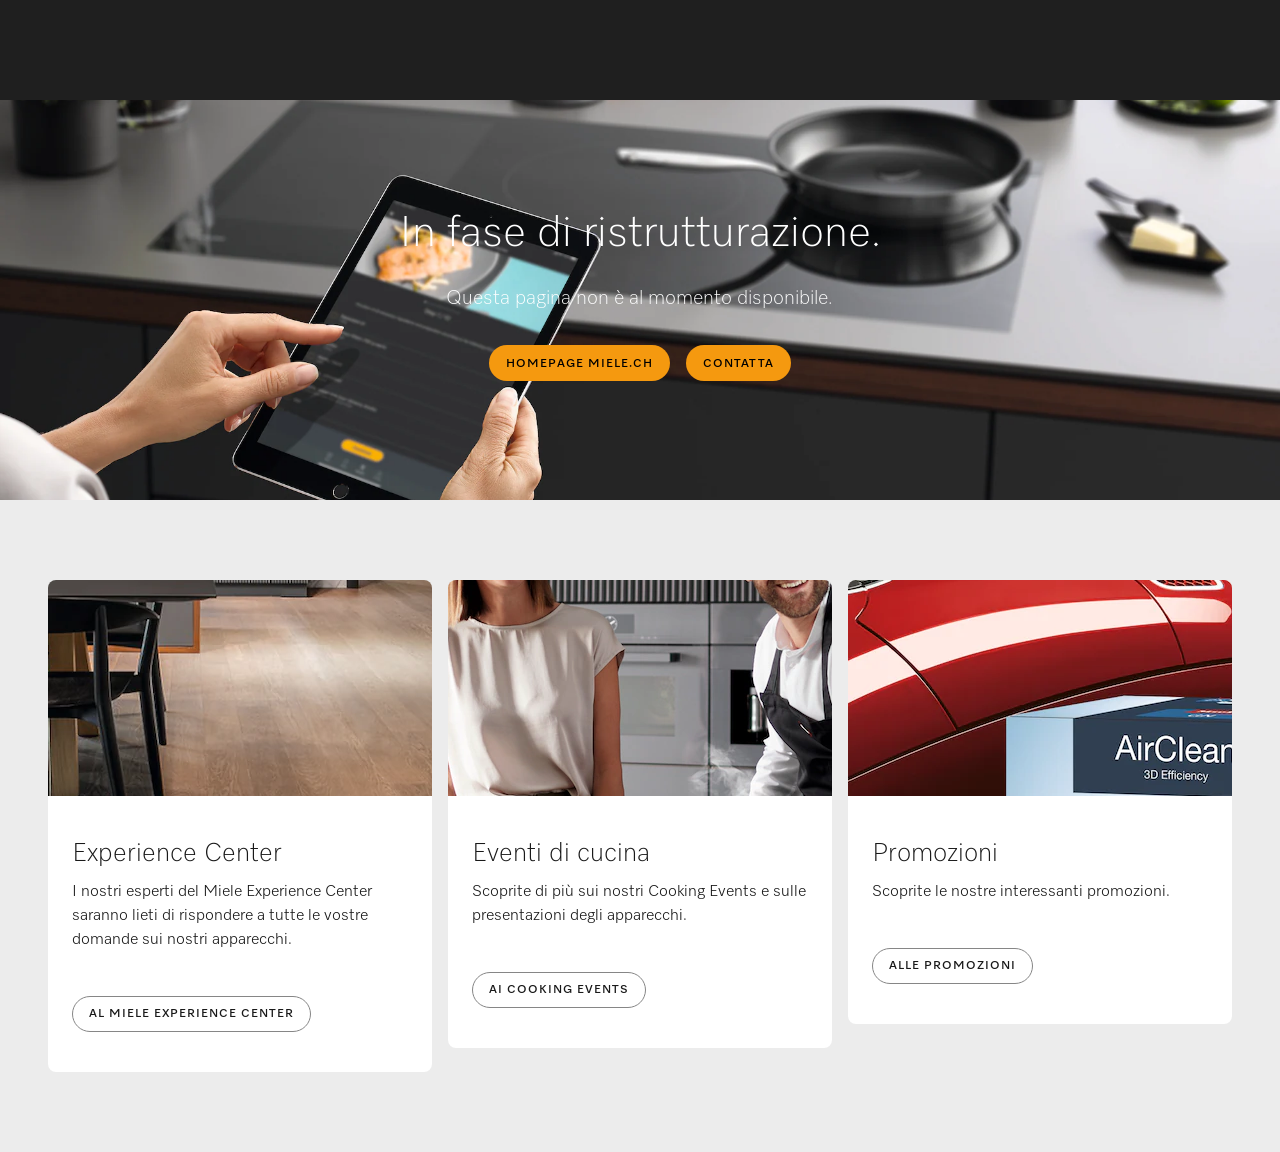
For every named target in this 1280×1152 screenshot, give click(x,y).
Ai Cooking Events (559, 990)
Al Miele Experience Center (191, 1014)
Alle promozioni (952, 966)
